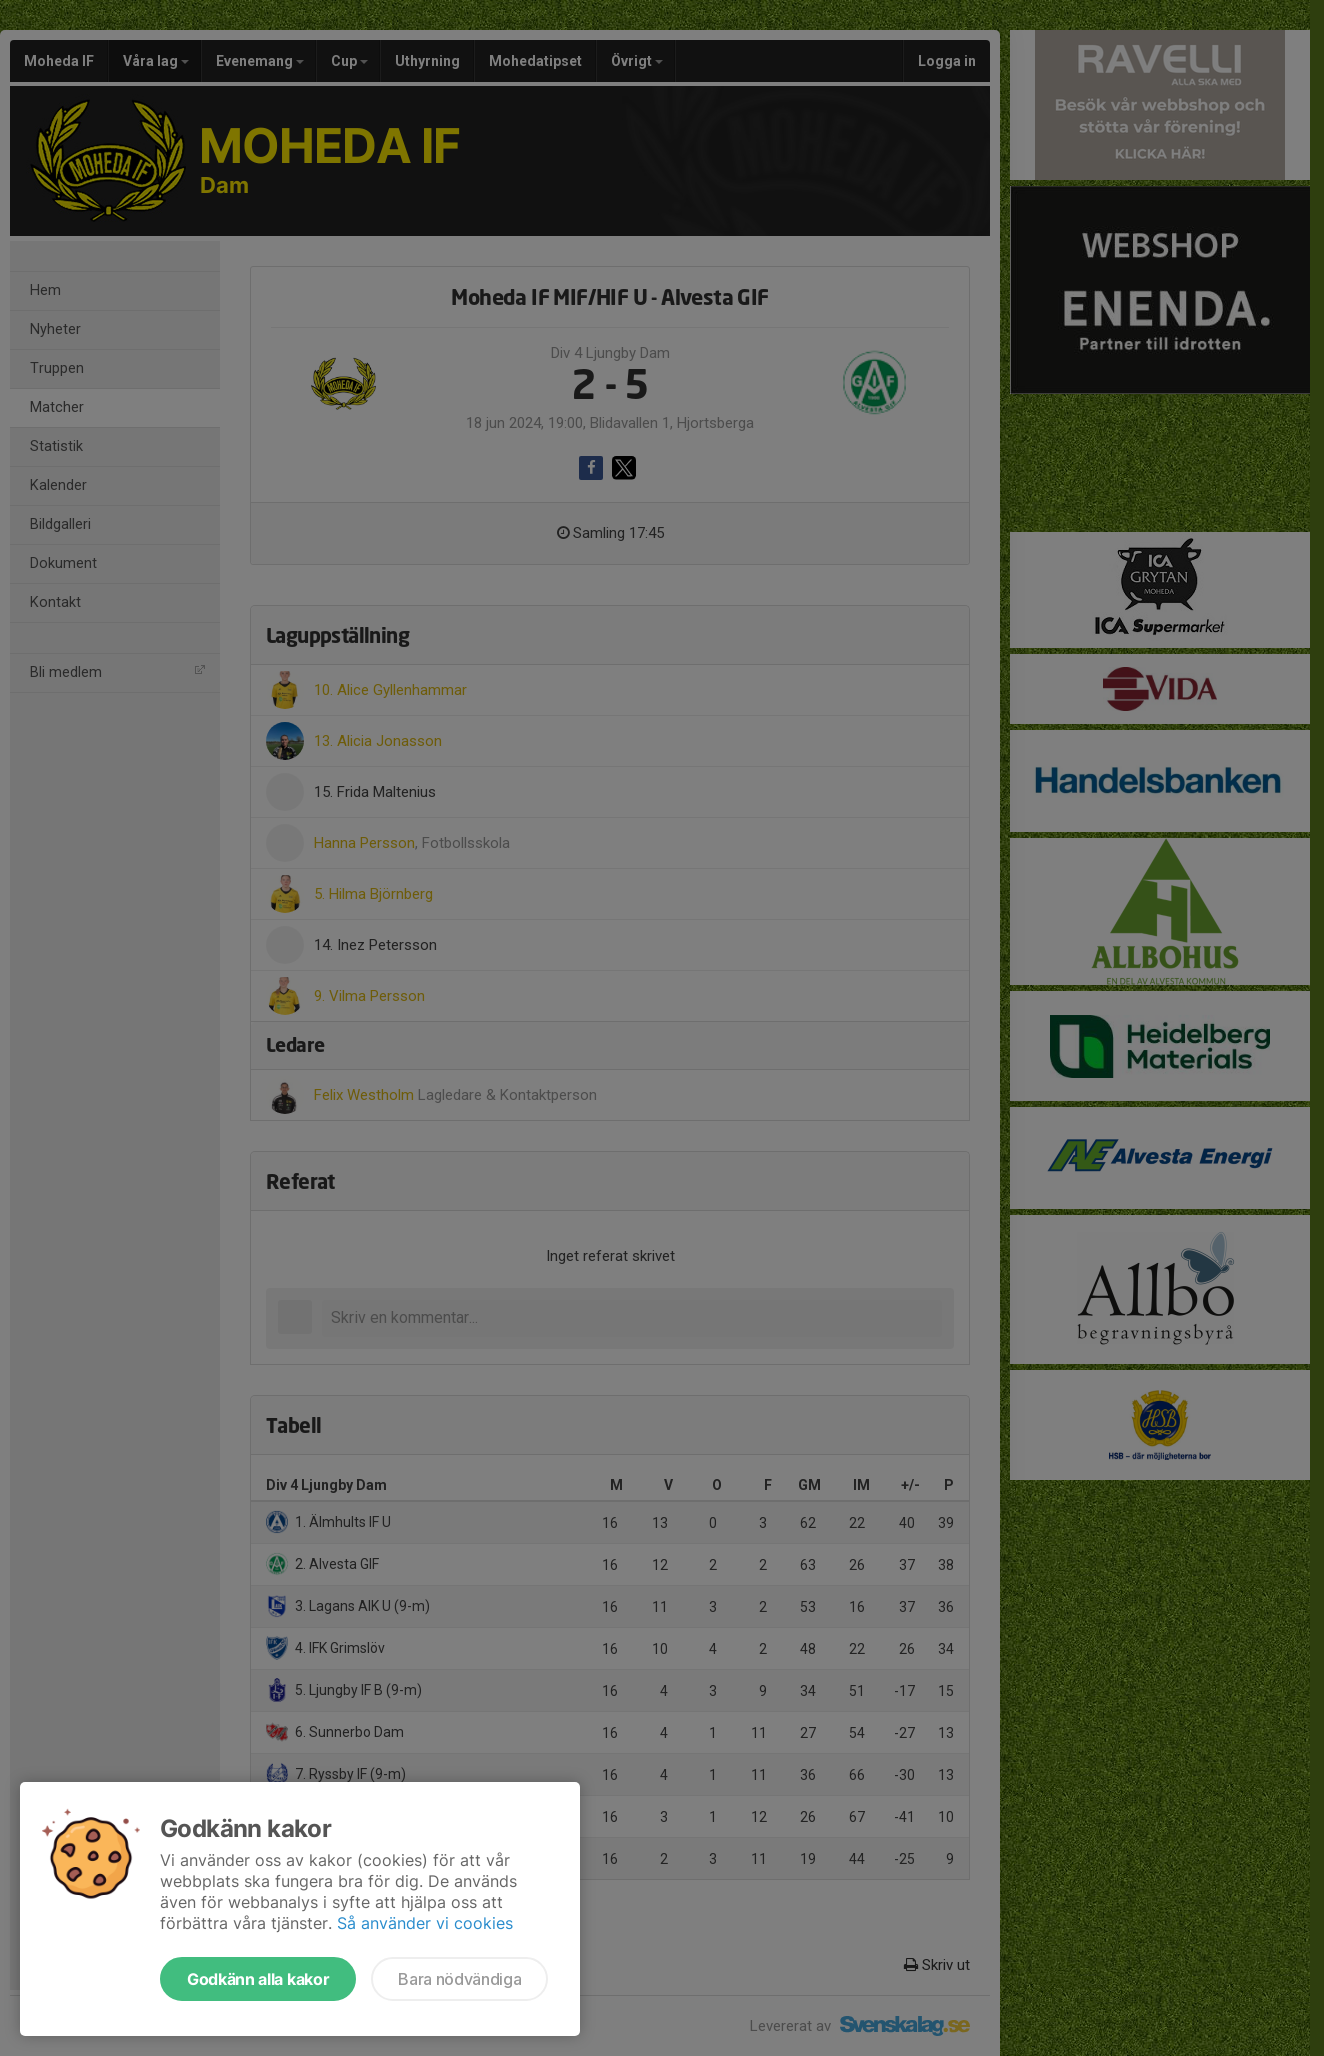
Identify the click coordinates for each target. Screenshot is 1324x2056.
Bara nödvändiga (459, 1979)
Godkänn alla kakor (258, 1979)
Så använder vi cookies (425, 1923)
